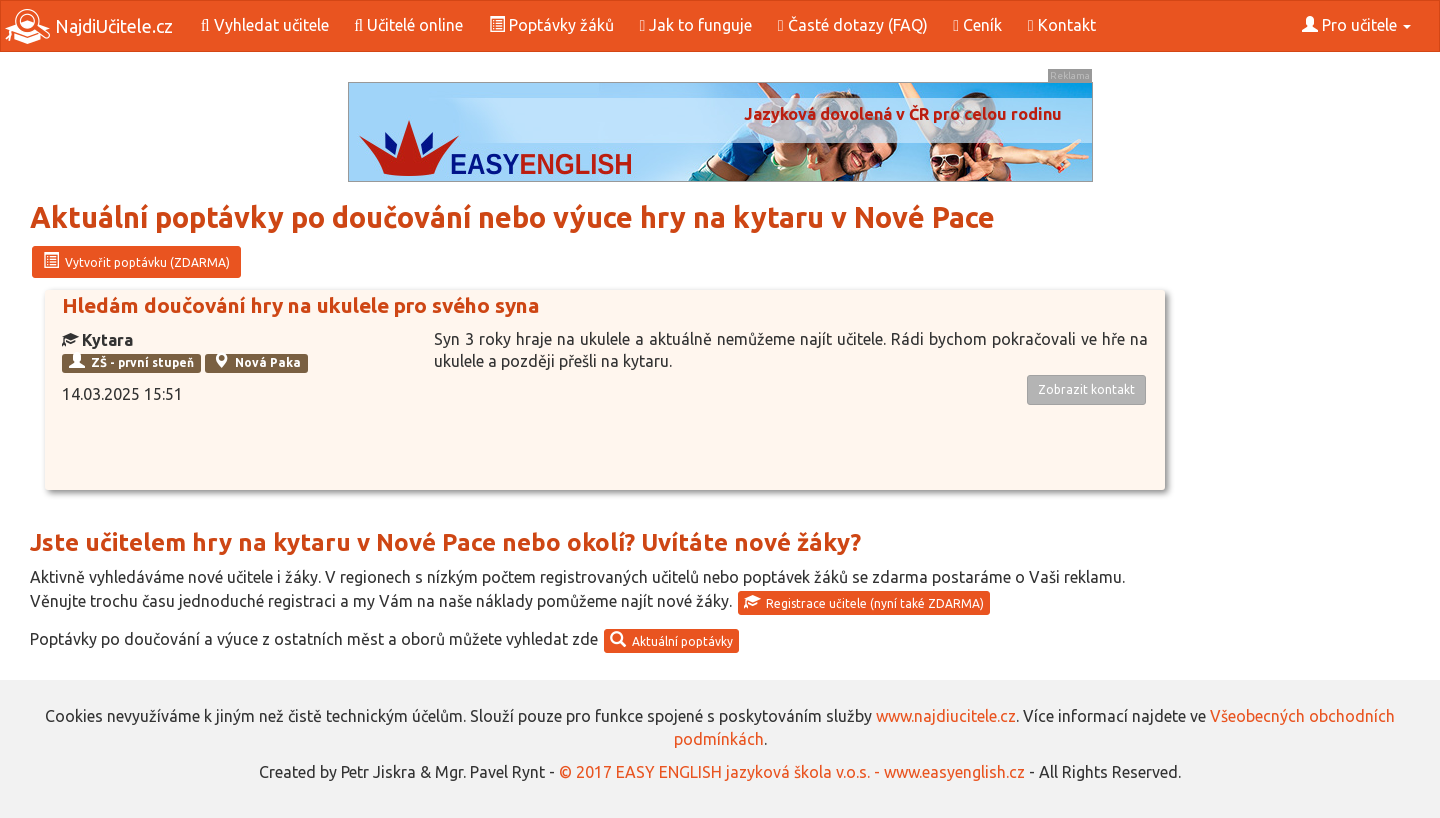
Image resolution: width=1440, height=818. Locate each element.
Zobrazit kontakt (1086, 389)
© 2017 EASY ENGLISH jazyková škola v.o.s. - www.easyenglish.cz (792, 772)
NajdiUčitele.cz (89, 26)
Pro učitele (1356, 25)
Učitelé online (408, 25)
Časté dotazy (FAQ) (853, 25)
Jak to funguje (695, 25)
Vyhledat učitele (265, 25)
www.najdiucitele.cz (946, 716)
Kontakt (1062, 25)
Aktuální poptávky (671, 640)
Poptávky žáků (551, 25)
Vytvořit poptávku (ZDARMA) (136, 261)
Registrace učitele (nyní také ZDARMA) (864, 602)
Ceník (977, 25)
